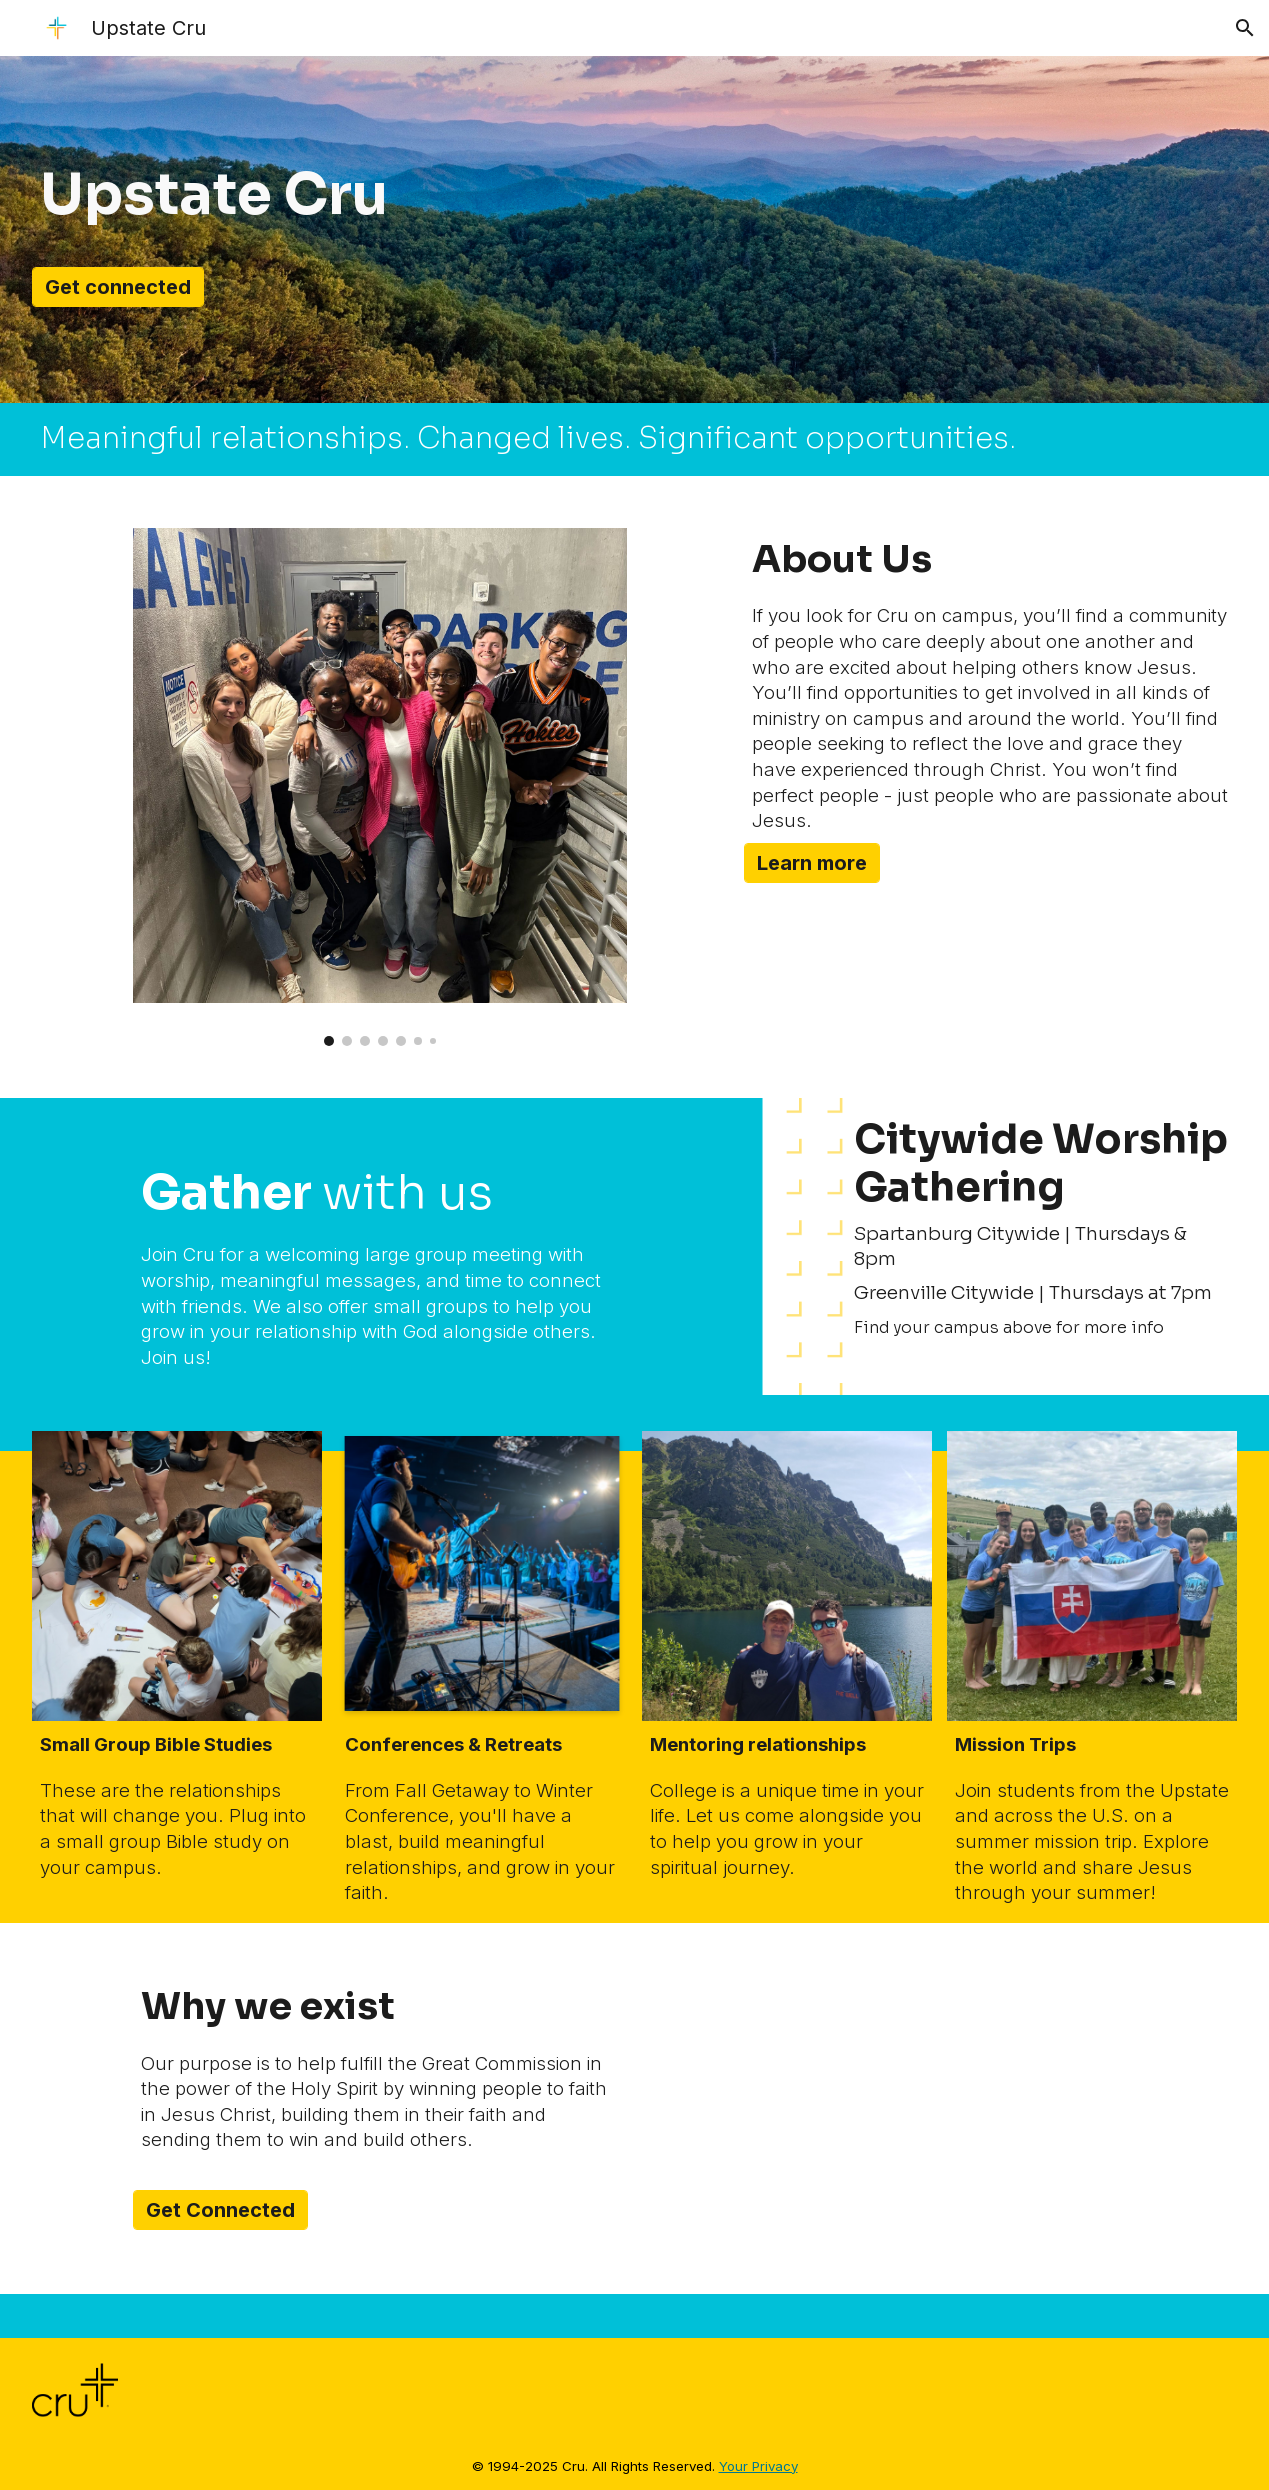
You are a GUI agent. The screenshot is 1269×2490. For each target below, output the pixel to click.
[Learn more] (812, 863)
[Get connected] (118, 287)
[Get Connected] (220, 2210)
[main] (329, 195)
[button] (1245, 28)
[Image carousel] (380, 787)
